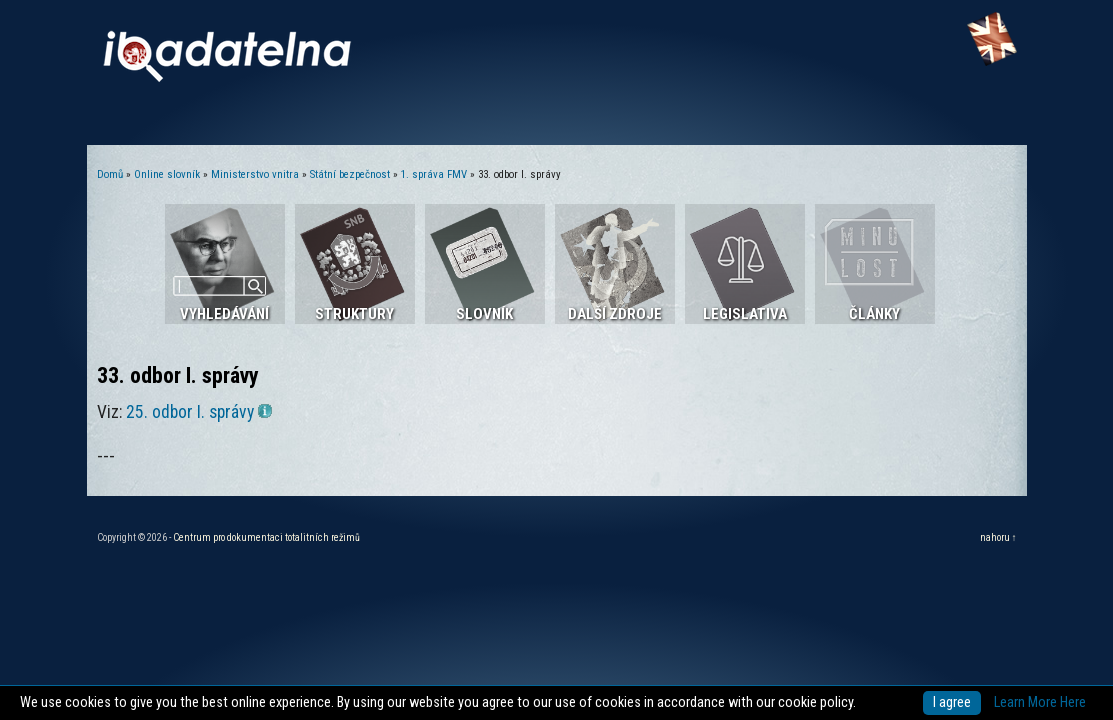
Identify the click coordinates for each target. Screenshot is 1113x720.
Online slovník (167, 174)
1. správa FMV (434, 174)
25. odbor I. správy (199, 412)
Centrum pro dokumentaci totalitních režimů (266, 537)
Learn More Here (1040, 702)
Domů (110, 174)
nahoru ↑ (998, 537)
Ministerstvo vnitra (255, 174)
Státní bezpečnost (350, 174)
